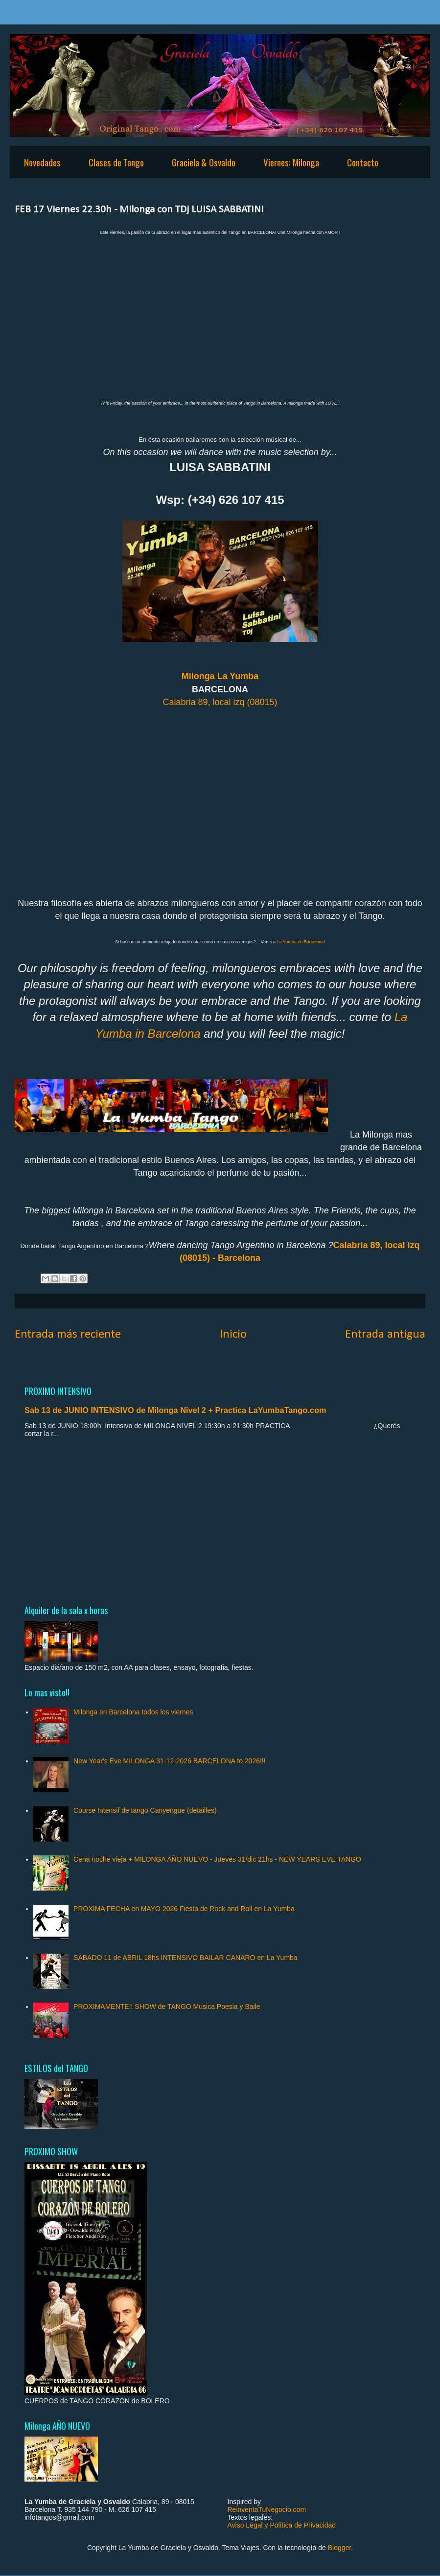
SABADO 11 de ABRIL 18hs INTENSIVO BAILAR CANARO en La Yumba (185, 1957)
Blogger (339, 2548)
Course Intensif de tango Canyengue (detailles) (145, 1810)
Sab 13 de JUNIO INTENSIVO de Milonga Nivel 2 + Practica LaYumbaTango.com (175, 1410)
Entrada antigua (385, 1334)
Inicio (233, 1334)
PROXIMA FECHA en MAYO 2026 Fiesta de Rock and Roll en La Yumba (184, 1909)
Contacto (362, 162)
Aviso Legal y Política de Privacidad (282, 2525)
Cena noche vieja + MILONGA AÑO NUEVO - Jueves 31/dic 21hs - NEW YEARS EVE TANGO (217, 1859)
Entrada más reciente (68, 1334)
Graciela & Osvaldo (203, 162)
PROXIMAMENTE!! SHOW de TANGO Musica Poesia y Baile (166, 2006)
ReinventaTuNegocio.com (267, 2509)
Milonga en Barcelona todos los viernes (133, 1712)
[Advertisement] (220, 1520)
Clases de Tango (116, 162)
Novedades (42, 162)
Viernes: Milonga (291, 162)
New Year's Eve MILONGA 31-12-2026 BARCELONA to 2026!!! (169, 1761)
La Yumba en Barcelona (300, 941)
